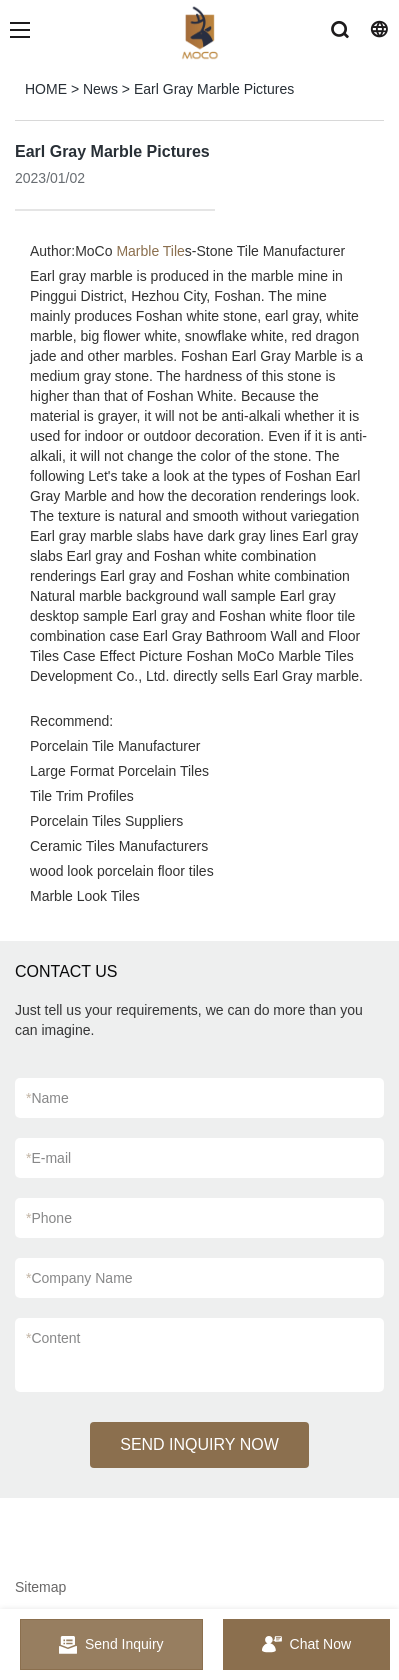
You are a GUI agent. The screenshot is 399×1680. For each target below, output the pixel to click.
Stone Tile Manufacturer (271, 251)
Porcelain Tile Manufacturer (115, 746)
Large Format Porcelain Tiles (119, 771)
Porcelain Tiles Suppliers (106, 821)
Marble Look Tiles (85, 896)
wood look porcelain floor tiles (122, 871)
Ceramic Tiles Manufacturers (119, 846)
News (100, 89)
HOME (46, 89)
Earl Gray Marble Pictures (214, 89)
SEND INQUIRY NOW (199, 1444)
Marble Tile (150, 251)
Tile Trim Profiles (82, 796)
